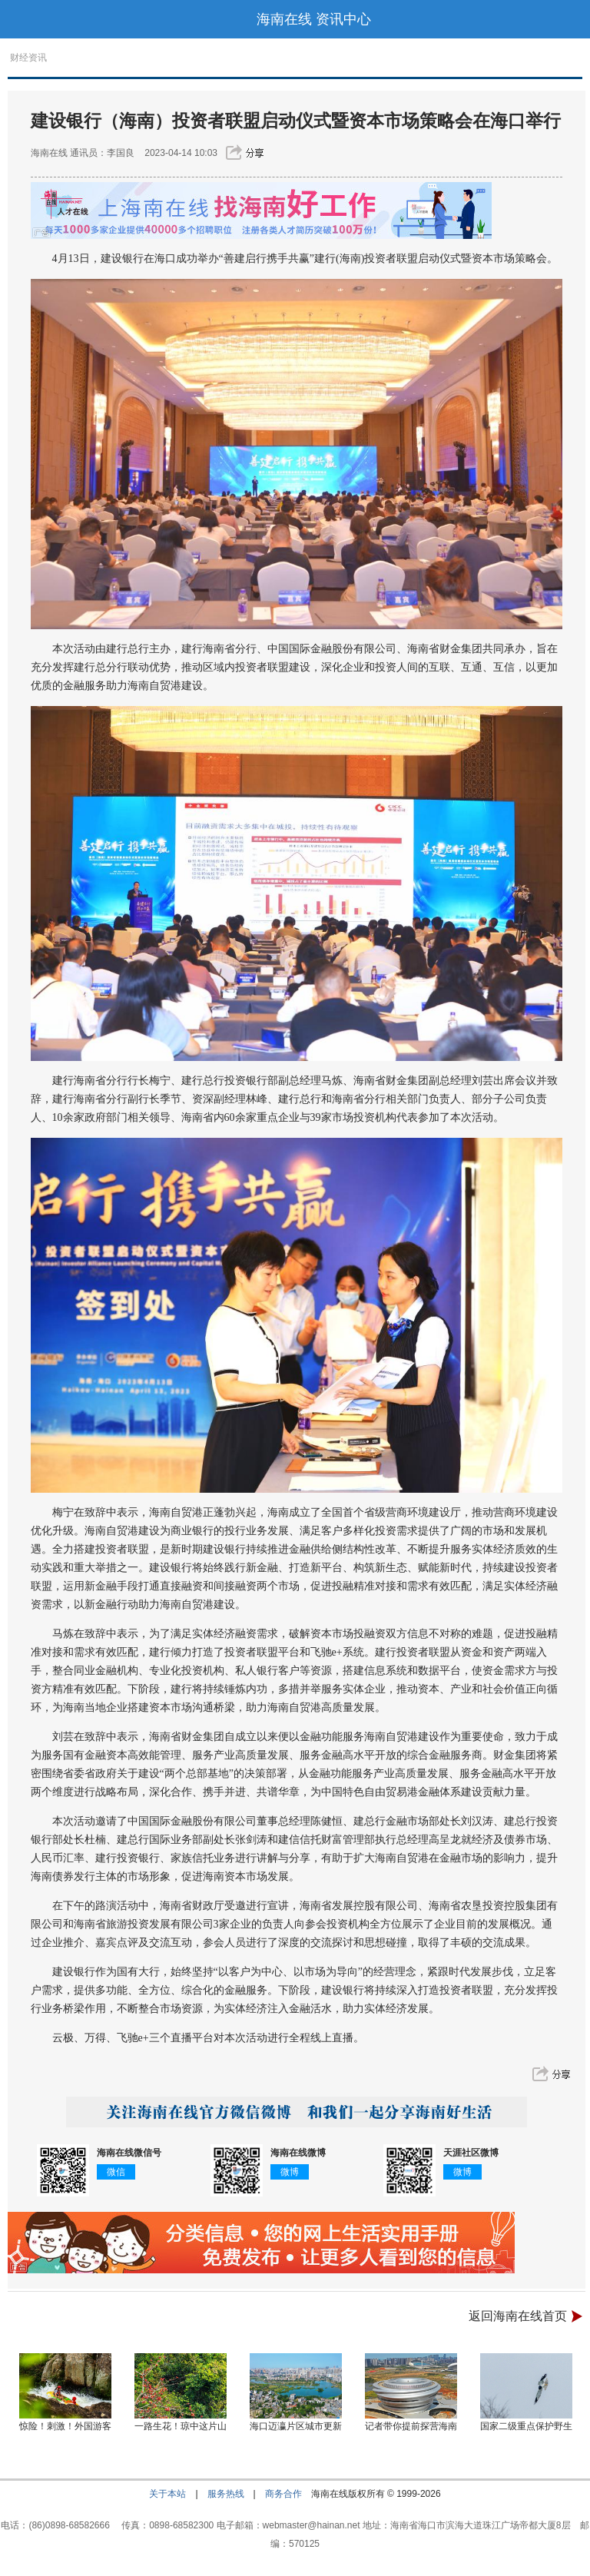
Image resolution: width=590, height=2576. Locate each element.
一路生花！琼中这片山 (180, 2426)
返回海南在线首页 (518, 2315)
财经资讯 (28, 57)
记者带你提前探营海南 (411, 2426)
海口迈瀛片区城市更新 (296, 2426)
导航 (19, 19)
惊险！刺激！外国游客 (65, 2426)
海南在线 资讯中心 (314, 19)
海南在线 (49, 153)
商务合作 (283, 2493)
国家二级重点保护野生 (526, 2426)
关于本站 (167, 2493)
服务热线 (225, 2493)
